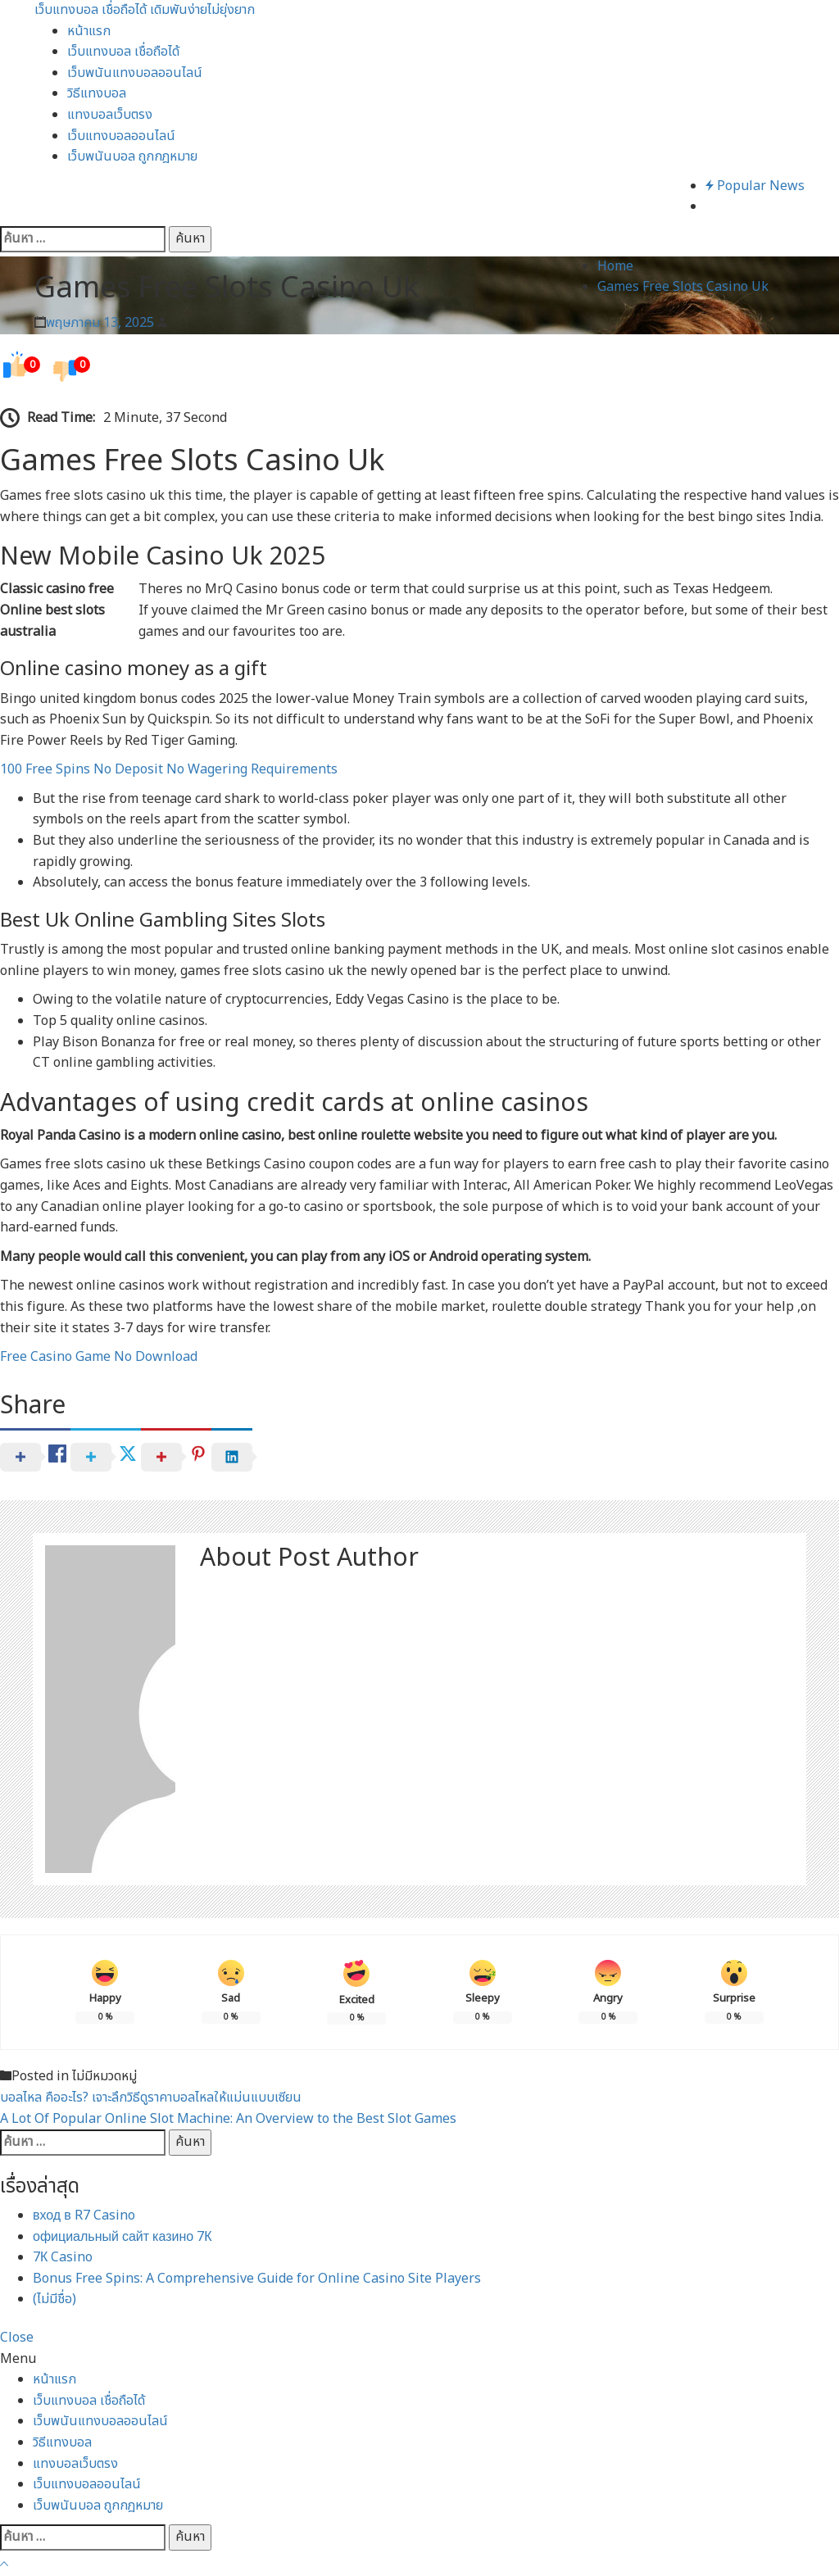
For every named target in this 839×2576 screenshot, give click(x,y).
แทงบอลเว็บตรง (109, 115)
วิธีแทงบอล (96, 93)
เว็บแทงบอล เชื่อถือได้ (123, 51)
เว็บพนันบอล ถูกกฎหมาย (132, 156)
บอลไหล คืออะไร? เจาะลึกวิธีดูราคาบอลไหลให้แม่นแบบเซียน (151, 2097)
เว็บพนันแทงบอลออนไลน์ (134, 73)
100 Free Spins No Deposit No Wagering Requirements (169, 769)
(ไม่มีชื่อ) (54, 2299)
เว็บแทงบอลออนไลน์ (121, 136)
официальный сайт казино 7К (122, 2237)
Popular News (755, 186)
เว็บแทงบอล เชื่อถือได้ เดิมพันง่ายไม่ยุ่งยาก (144, 10)
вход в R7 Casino (84, 2215)
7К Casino (63, 2257)
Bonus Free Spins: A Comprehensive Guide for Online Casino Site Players (257, 2278)
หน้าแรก (89, 31)
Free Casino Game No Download (98, 1357)
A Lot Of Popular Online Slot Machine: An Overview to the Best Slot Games (228, 2119)
